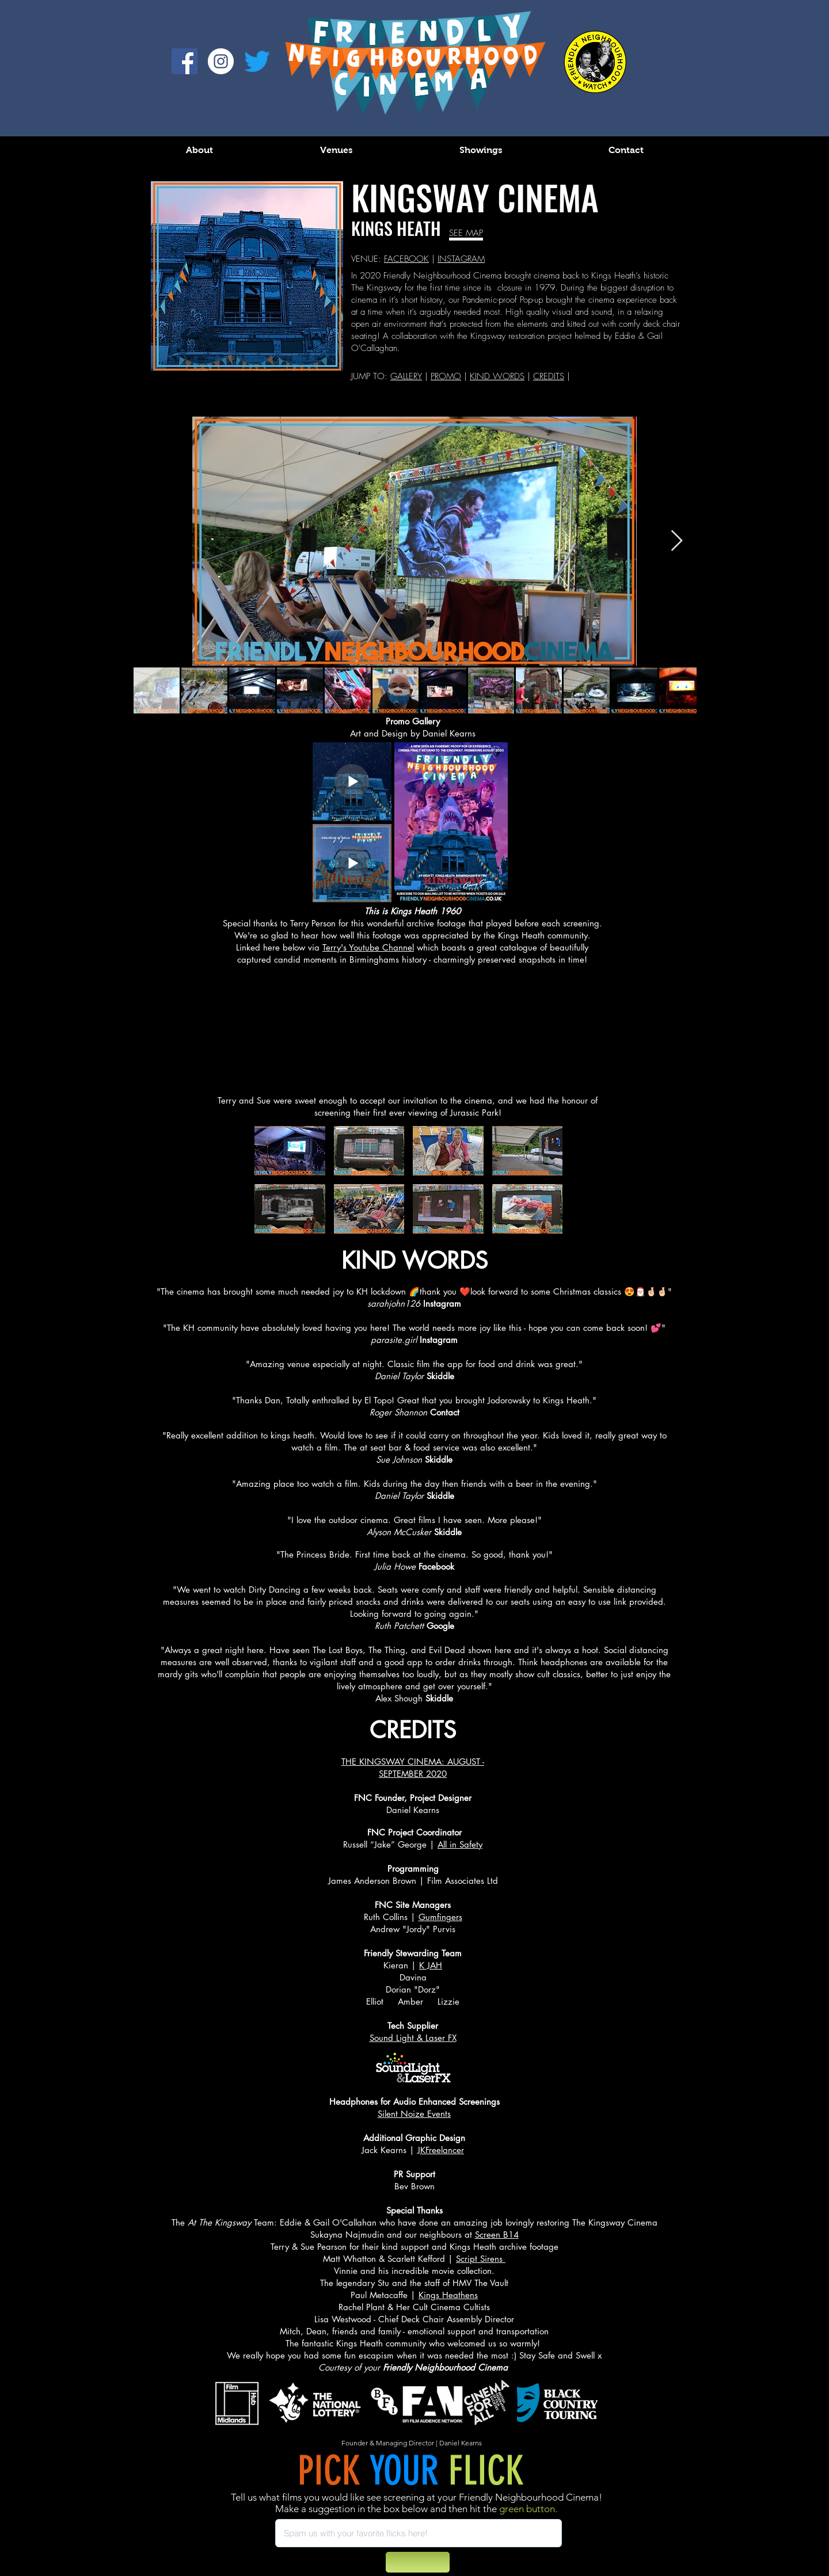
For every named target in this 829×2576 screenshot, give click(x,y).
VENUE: (367, 259)
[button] (289, 1151)
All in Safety (460, 1844)
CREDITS (548, 376)
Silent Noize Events (414, 2113)
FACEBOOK (406, 259)
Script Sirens (480, 2258)
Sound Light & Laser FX (413, 2037)
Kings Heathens (448, 2294)
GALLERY (406, 376)
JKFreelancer (440, 2149)
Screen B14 (497, 2234)
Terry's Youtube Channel (368, 947)
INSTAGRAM (461, 259)
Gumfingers (440, 1916)
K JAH (430, 1965)
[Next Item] (676, 541)
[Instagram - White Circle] (221, 61)
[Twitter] (257, 61)
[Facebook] (184, 61)
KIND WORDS (497, 376)
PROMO (446, 376)
